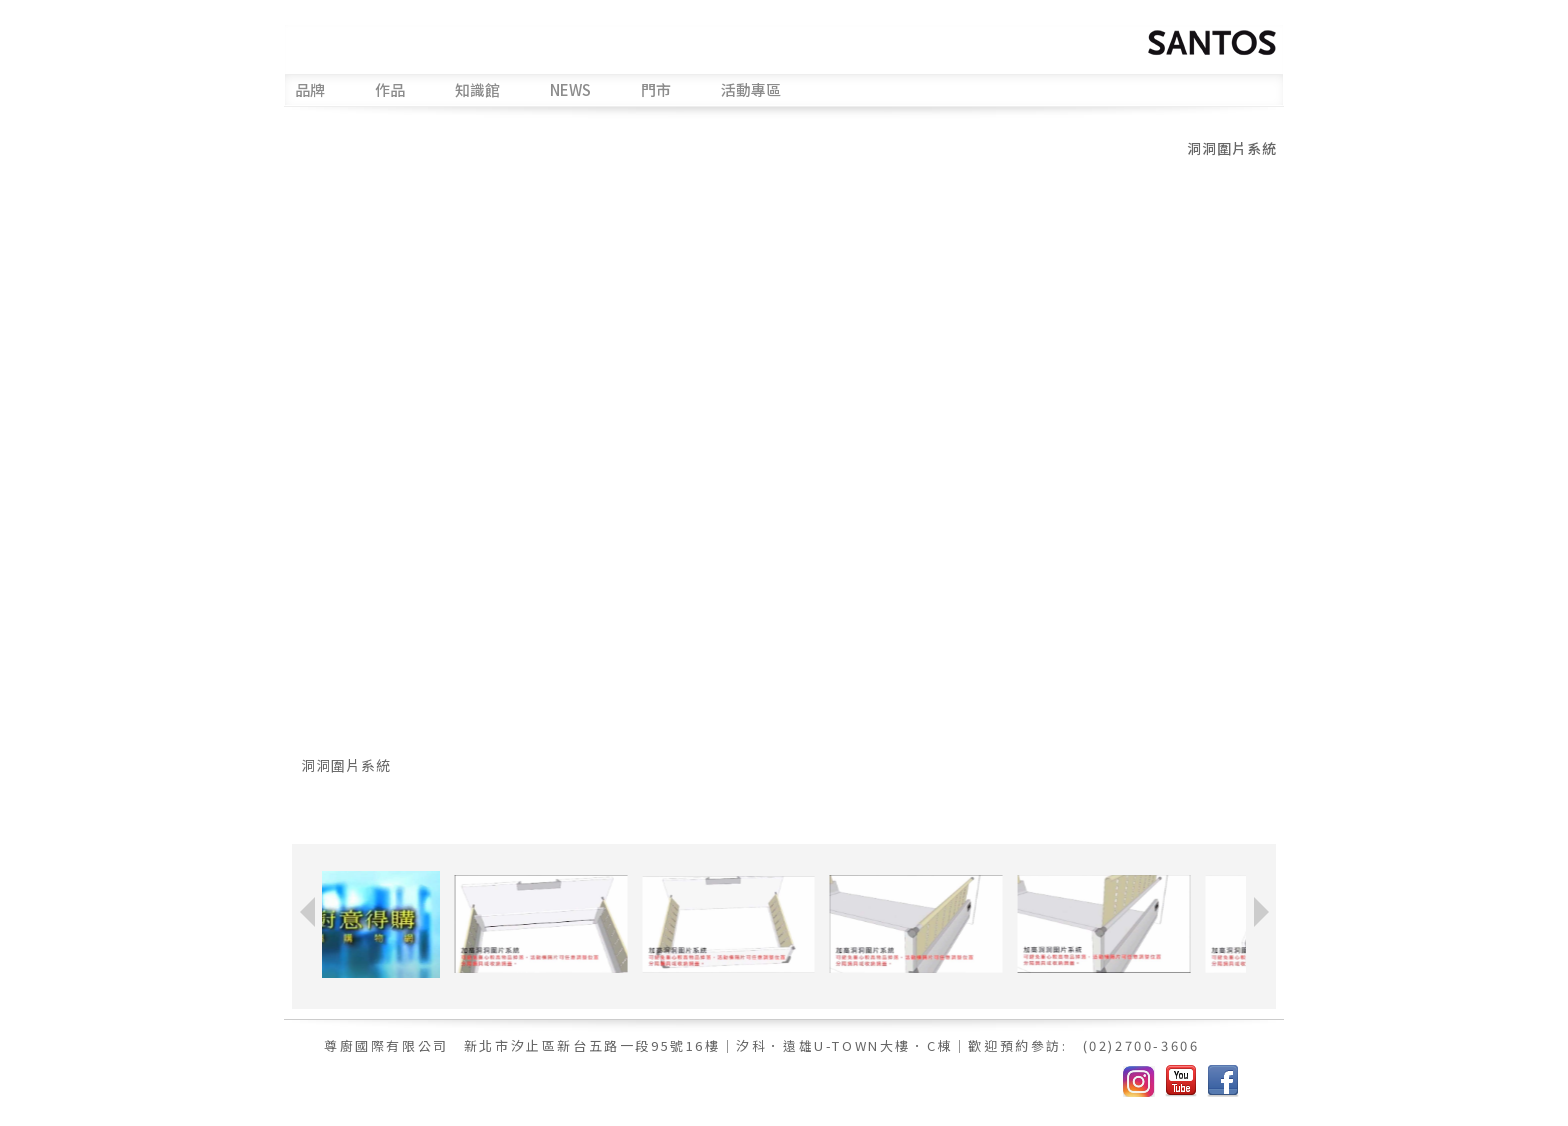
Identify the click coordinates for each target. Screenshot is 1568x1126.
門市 (656, 91)
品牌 (310, 91)
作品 (390, 91)
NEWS (570, 91)
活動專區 (751, 91)
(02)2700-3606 (1141, 1045)
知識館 (477, 91)
